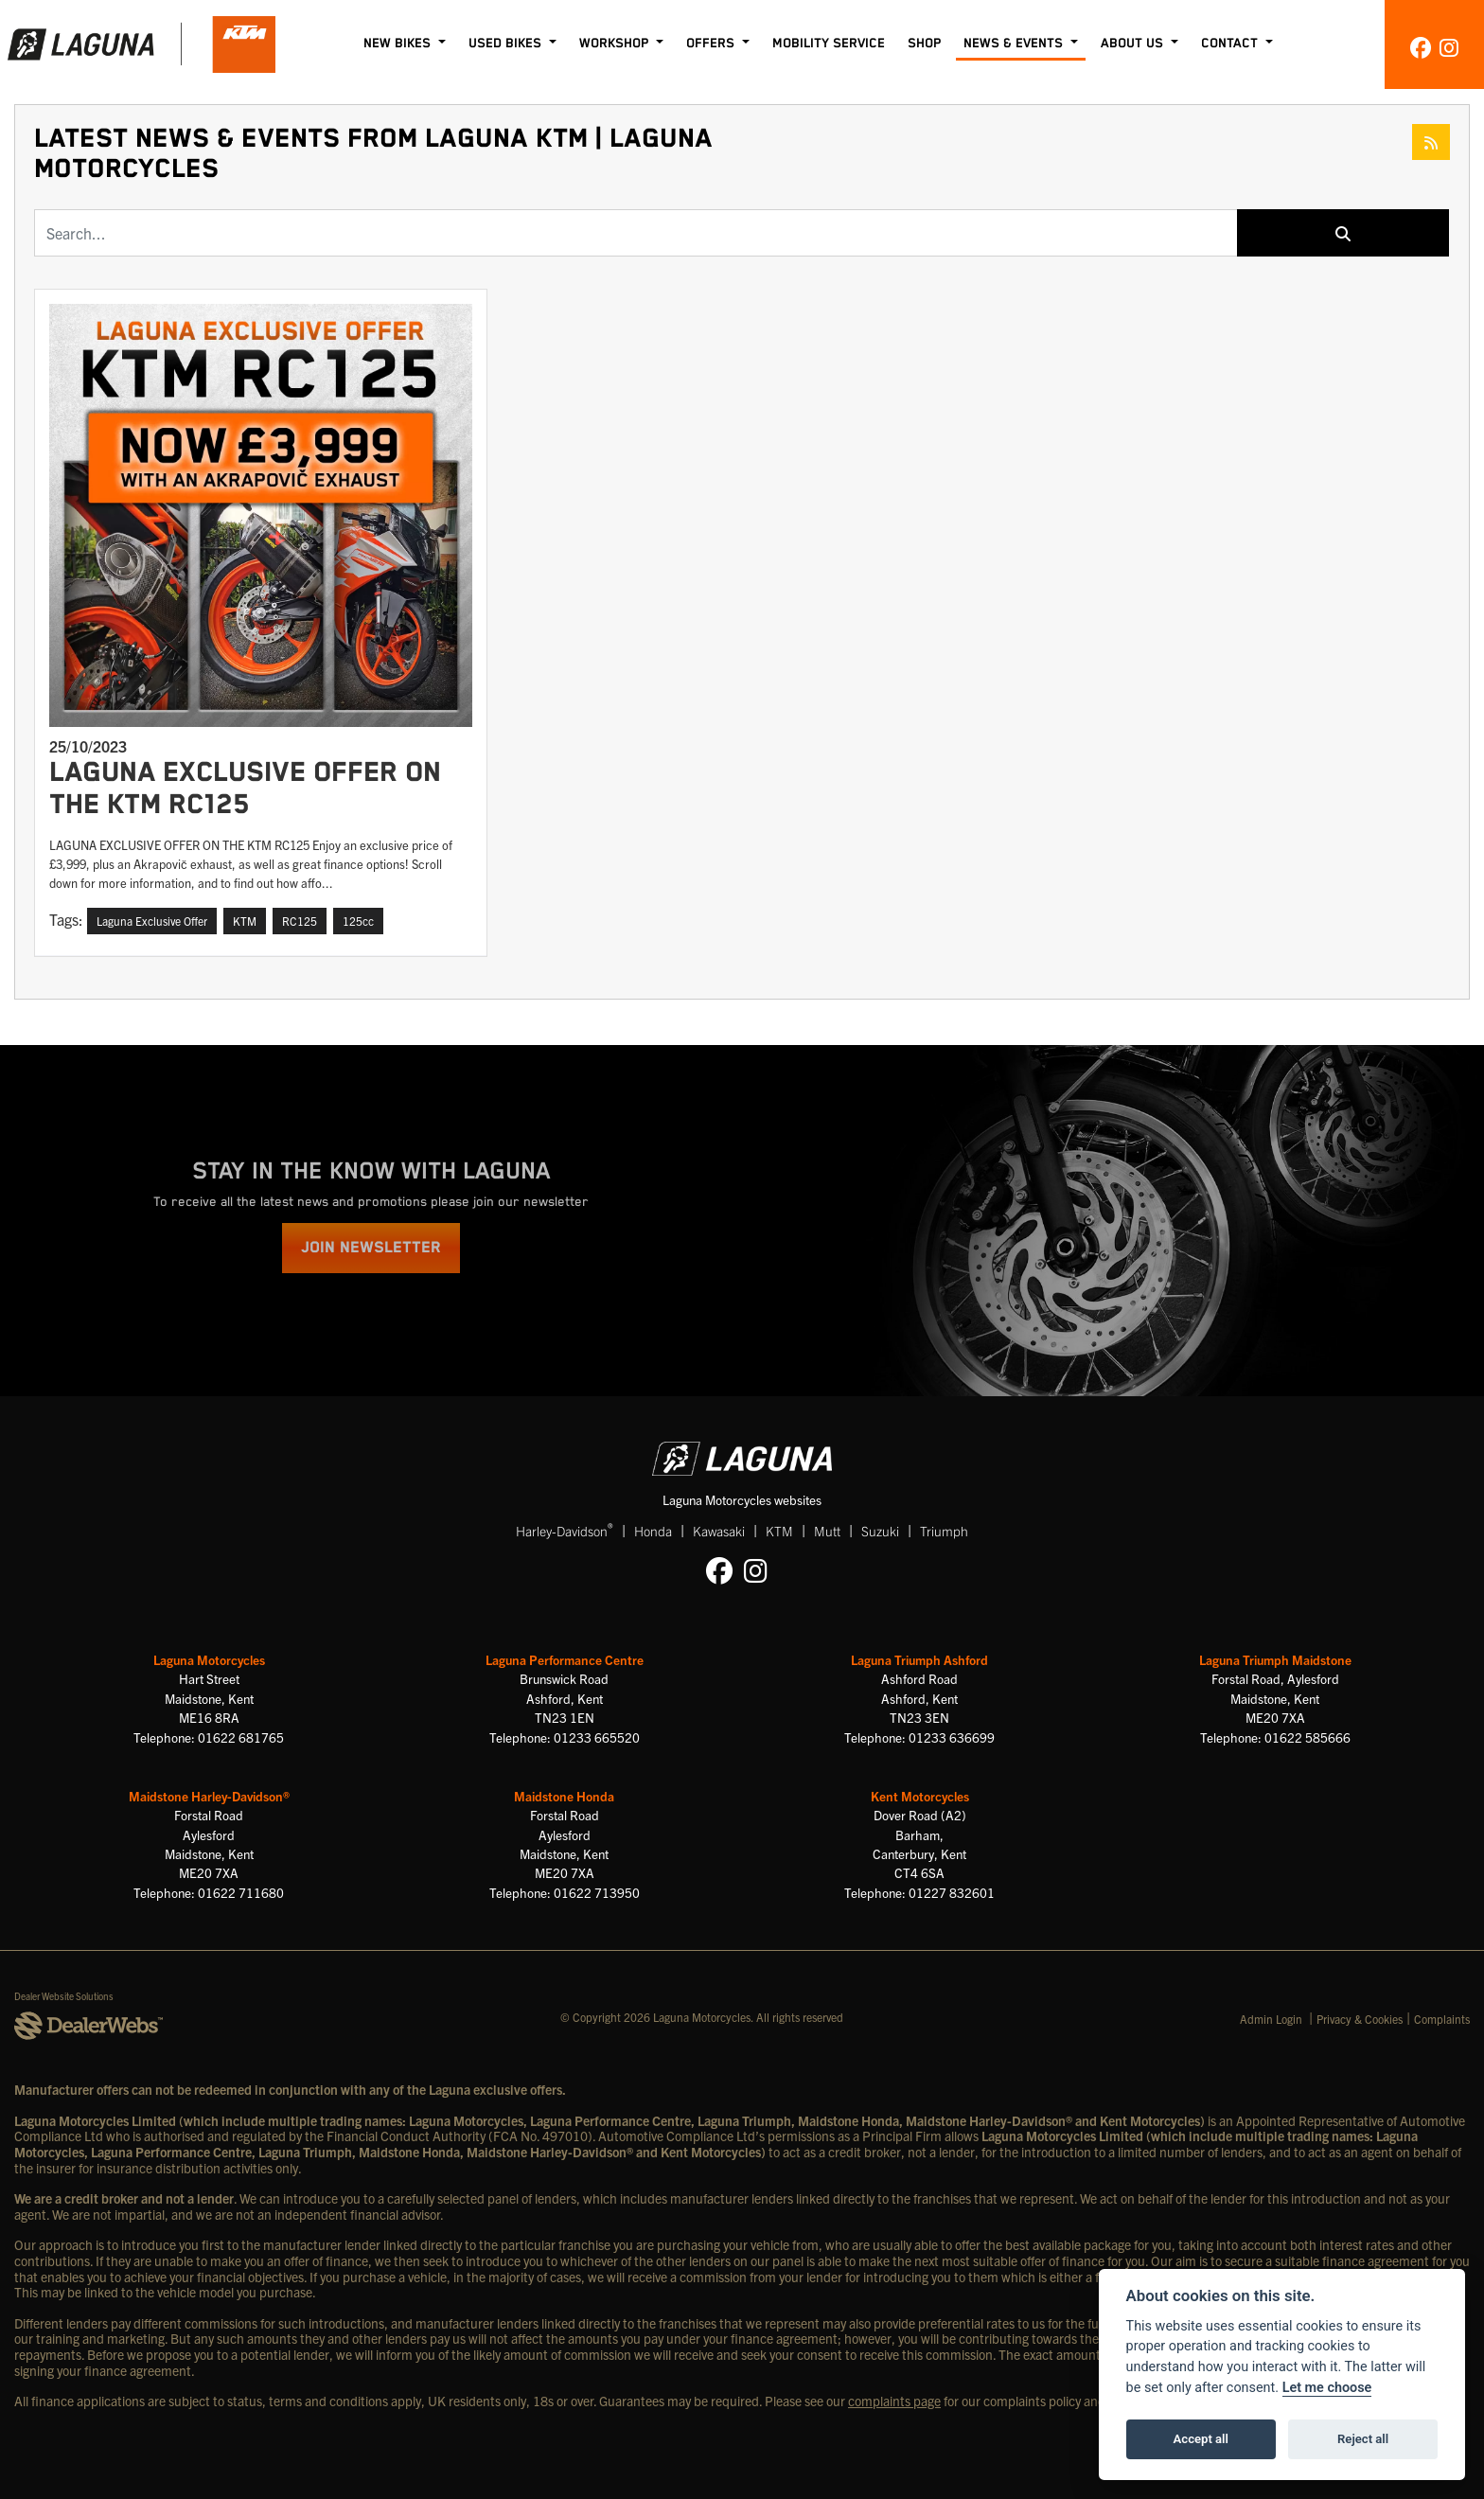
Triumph (944, 1530)
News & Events (1015, 43)
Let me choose (1327, 2388)
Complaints (1442, 2019)
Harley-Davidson (564, 1530)
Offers (712, 43)
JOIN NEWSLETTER (371, 1248)
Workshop (615, 43)
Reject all (1362, 2439)
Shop (924, 43)
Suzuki (880, 1530)
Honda (653, 1530)
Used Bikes (506, 43)
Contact (1231, 43)
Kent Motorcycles (920, 1796)
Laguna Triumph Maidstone (1275, 1660)
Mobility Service (828, 43)
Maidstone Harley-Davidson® (209, 1796)
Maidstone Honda (564, 1796)
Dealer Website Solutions (64, 1996)
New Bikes (398, 43)
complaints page (894, 2400)
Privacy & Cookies (1359, 2019)
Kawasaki (719, 1530)
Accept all (1201, 2439)
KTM (779, 1530)
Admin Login (1271, 2019)
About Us (1134, 43)
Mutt (827, 1530)
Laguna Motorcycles (209, 1660)
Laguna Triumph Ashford (919, 1660)
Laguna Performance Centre (565, 1660)
